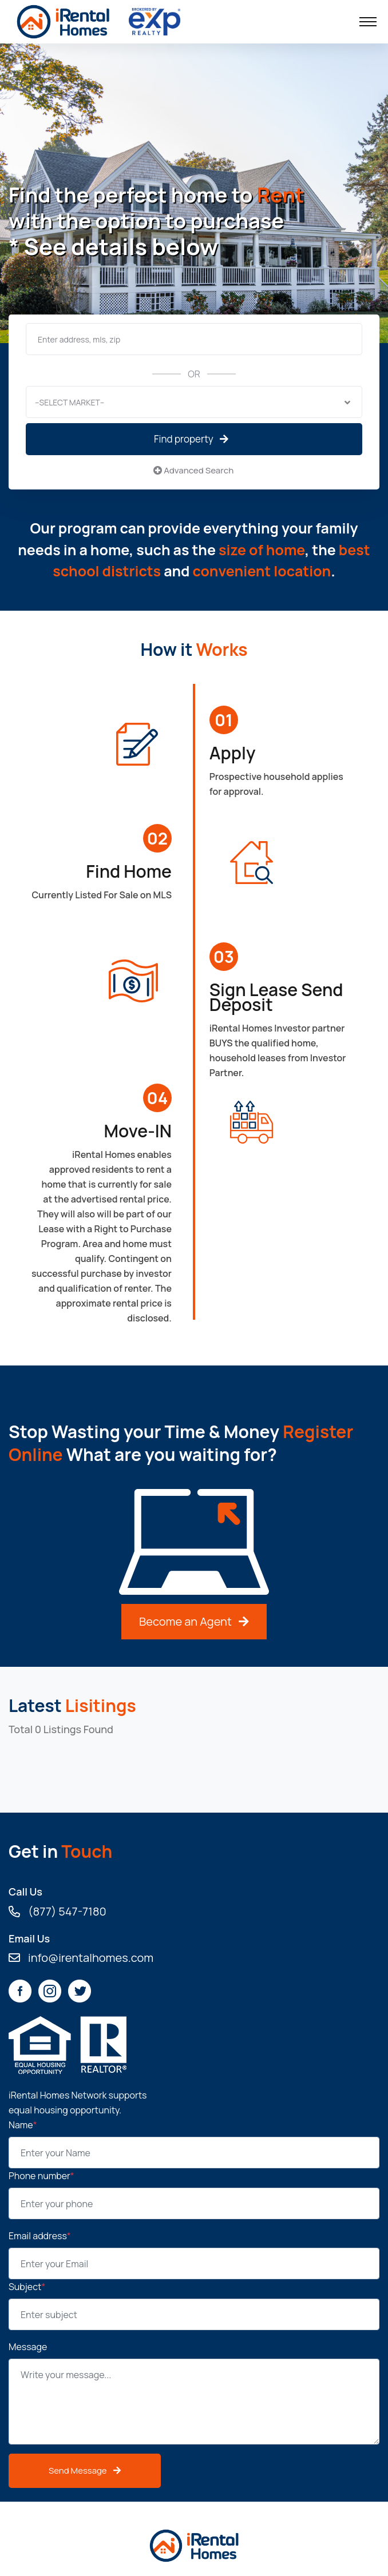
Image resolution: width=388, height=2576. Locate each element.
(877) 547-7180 (57, 1911)
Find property (191, 438)
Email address (40, 2235)
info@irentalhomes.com (81, 1957)
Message (28, 2346)
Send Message (85, 2470)
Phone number (41, 2175)
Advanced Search (193, 470)
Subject (27, 2286)
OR (194, 374)
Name (23, 2125)
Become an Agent (194, 1621)
